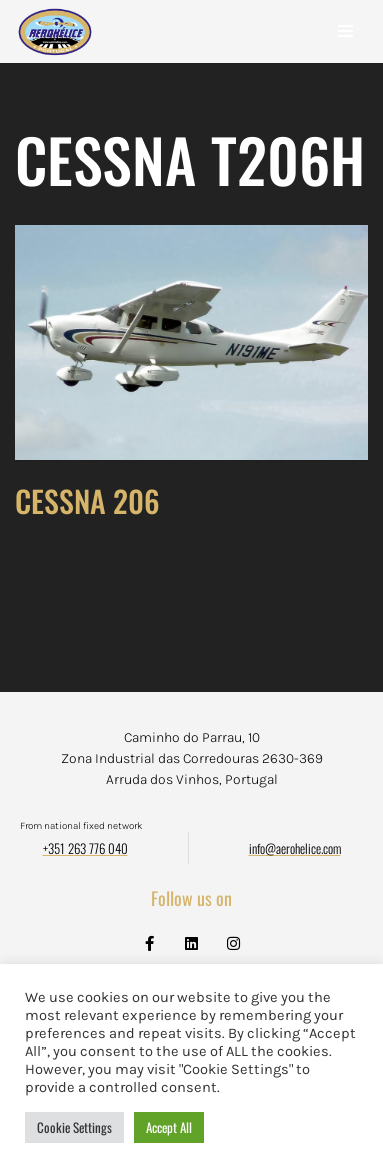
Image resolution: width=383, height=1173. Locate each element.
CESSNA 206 (87, 500)
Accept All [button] (169, 1127)
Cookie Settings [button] (74, 1127)
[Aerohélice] (55, 51)
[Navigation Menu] (345, 31)
